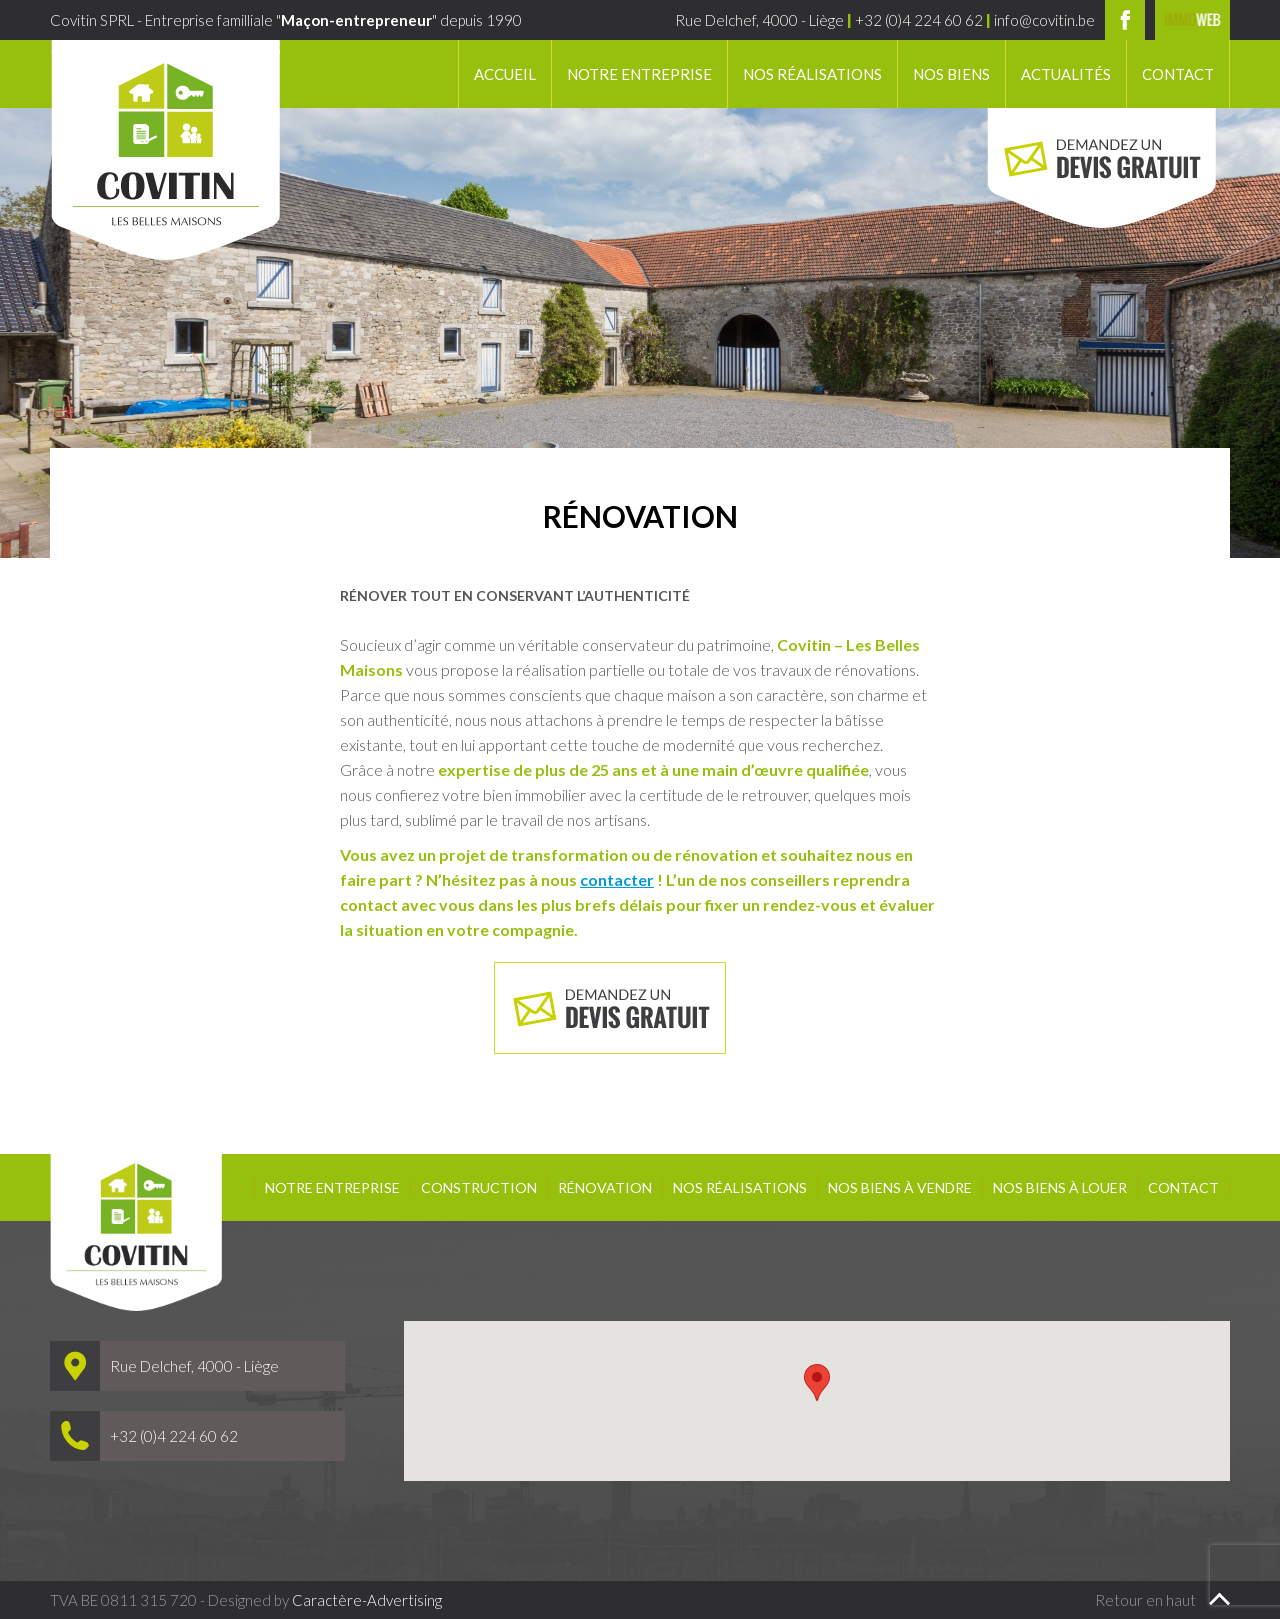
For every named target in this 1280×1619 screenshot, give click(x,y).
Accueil (505, 74)
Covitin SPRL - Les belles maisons (165, 150)
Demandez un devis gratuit (1101, 168)
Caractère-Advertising (367, 1600)
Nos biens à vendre (900, 1187)
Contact (1178, 74)
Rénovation (605, 1187)
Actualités (1066, 74)
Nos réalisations (812, 74)
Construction (479, 1187)
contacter (617, 879)
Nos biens (951, 74)
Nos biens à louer (1060, 1187)
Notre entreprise (639, 74)
